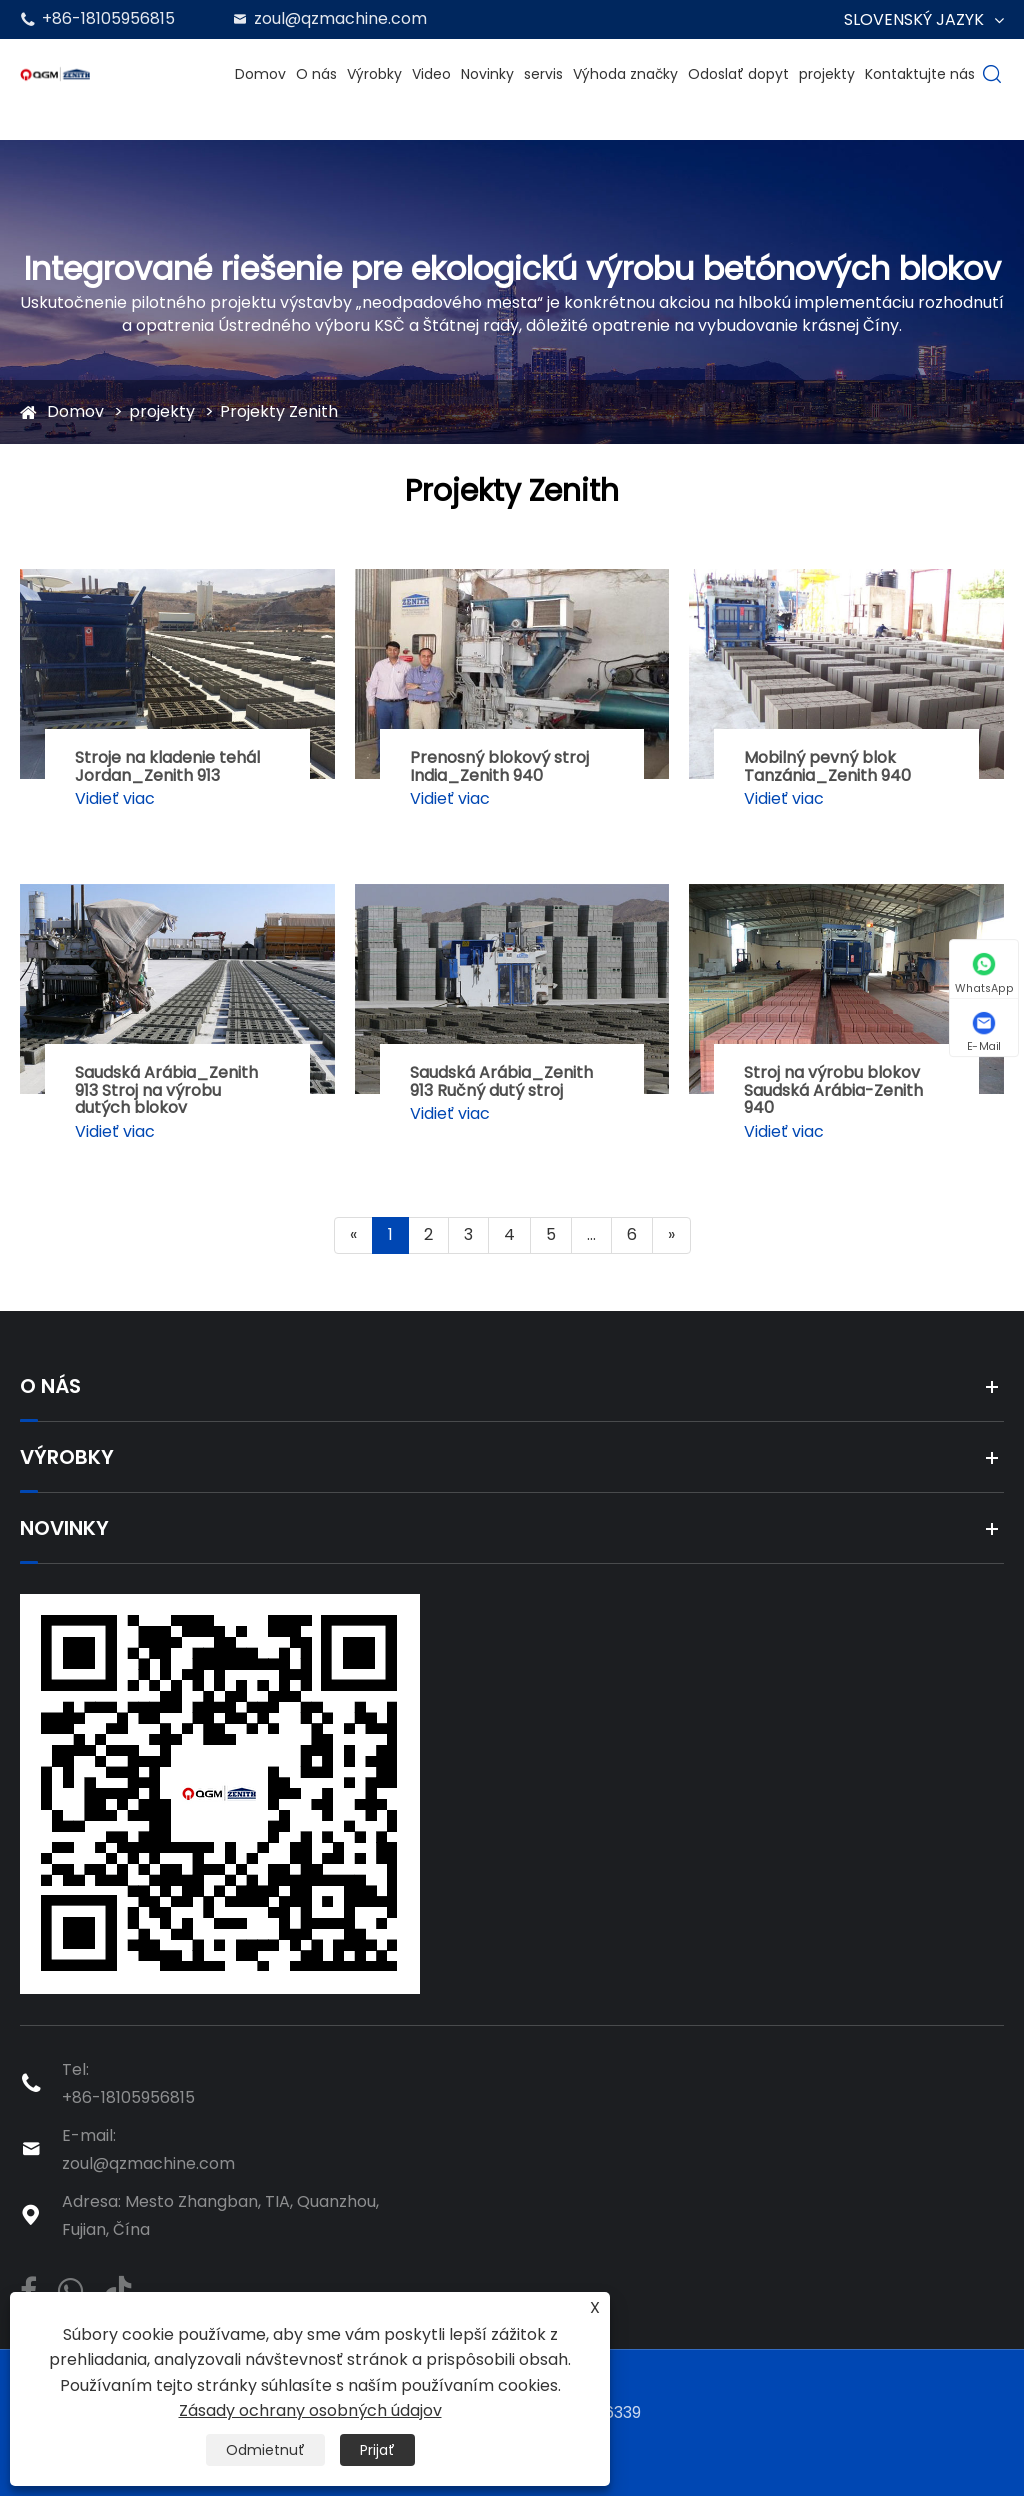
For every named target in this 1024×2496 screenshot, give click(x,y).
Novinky (487, 74)
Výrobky (374, 74)
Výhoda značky (625, 74)
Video (431, 74)
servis (543, 74)
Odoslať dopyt (738, 74)
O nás (316, 74)
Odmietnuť (265, 2450)
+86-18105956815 (108, 18)
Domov (260, 74)
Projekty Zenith (279, 411)
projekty (827, 74)
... (591, 1234)
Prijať (377, 2450)
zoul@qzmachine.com (340, 18)
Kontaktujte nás (920, 74)
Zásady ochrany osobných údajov (310, 2410)
